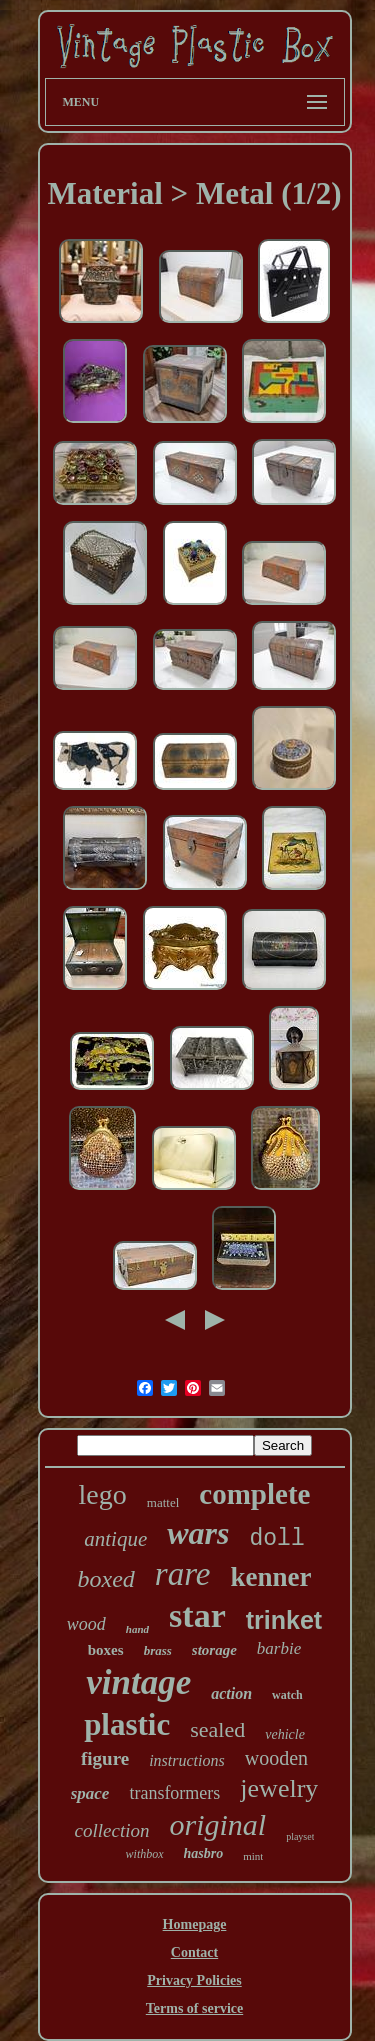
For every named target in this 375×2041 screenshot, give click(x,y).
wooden (276, 1758)
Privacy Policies (194, 1980)
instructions (187, 1760)
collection (112, 1830)
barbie (279, 1648)
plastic (127, 1724)
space (90, 1793)
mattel (163, 1502)
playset (300, 1836)
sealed (217, 1729)
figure (105, 1758)
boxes (106, 1650)
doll (277, 1539)
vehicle (285, 1734)
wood (86, 1624)
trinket (284, 1620)
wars (198, 1533)
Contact (194, 1952)
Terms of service (194, 2008)
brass (158, 1650)
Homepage (195, 1924)
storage (214, 1650)
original (217, 1824)
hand (137, 1629)
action (231, 1693)
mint (253, 1856)
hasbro (204, 1853)
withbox (145, 1854)
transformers (174, 1793)
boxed (106, 1579)
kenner (270, 1577)
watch (287, 1695)
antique (115, 1539)
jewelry (279, 1788)
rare (183, 1574)
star (197, 1615)
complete (254, 1494)
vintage (138, 1682)
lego (103, 1494)
